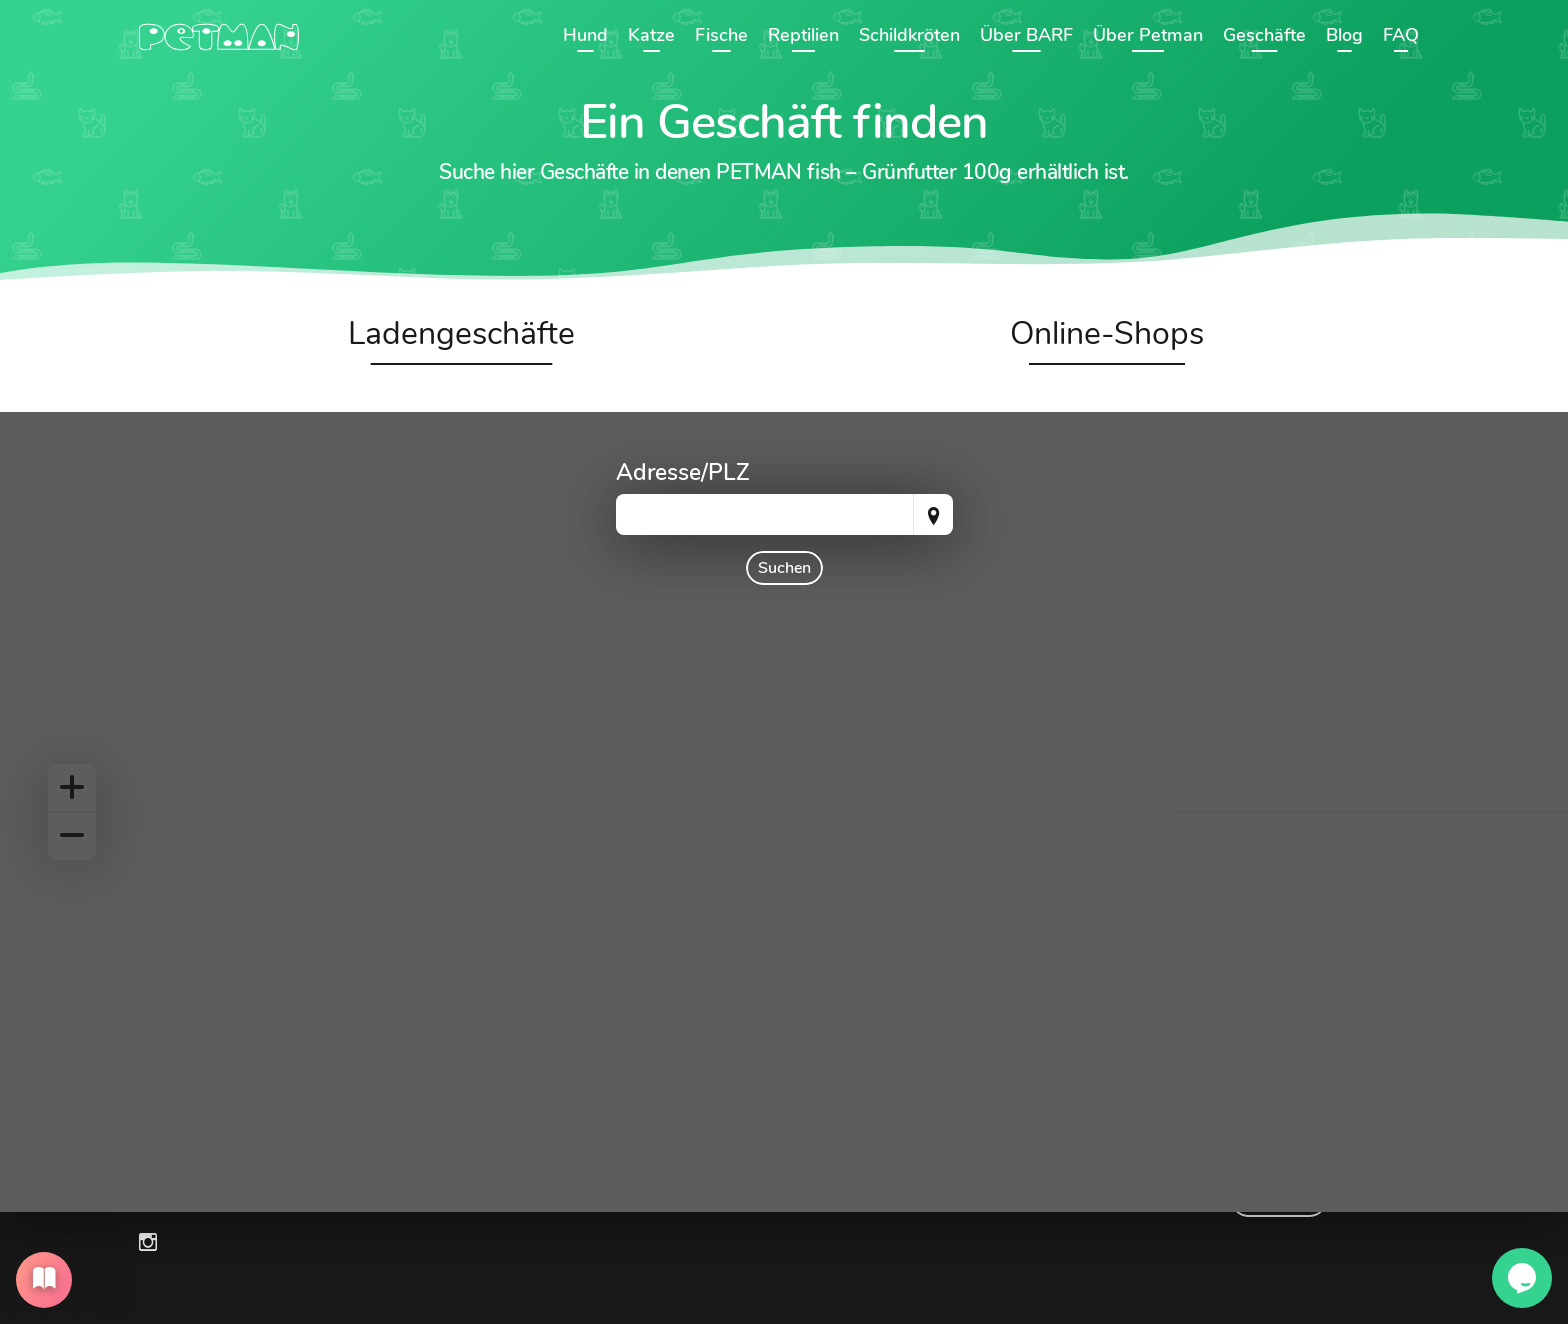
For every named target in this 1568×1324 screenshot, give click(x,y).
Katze (651, 35)
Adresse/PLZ (683, 472)
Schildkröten (909, 35)
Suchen (784, 568)
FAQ (1401, 35)
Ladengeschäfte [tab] (461, 333)
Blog (1344, 35)
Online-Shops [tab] (1107, 333)
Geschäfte (1264, 35)
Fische (721, 35)
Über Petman (1148, 35)
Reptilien (803, 35)
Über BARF (1026, 35)
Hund (585, 35)
